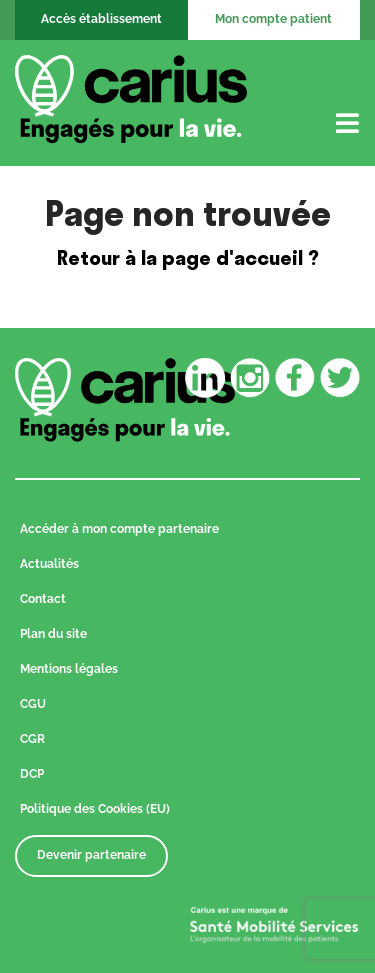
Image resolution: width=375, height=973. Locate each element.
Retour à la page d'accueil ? (188, 257)
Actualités (49, 564)
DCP (32, 774)
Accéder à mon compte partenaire (119, 529)
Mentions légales (69, 669)
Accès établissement (101, 19)
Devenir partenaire (91, 855)
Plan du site (53, 634)
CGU (33, 704)
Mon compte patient (273, 19)
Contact (43, 599)
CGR (32, 739)
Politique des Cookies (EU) (95, 809)
